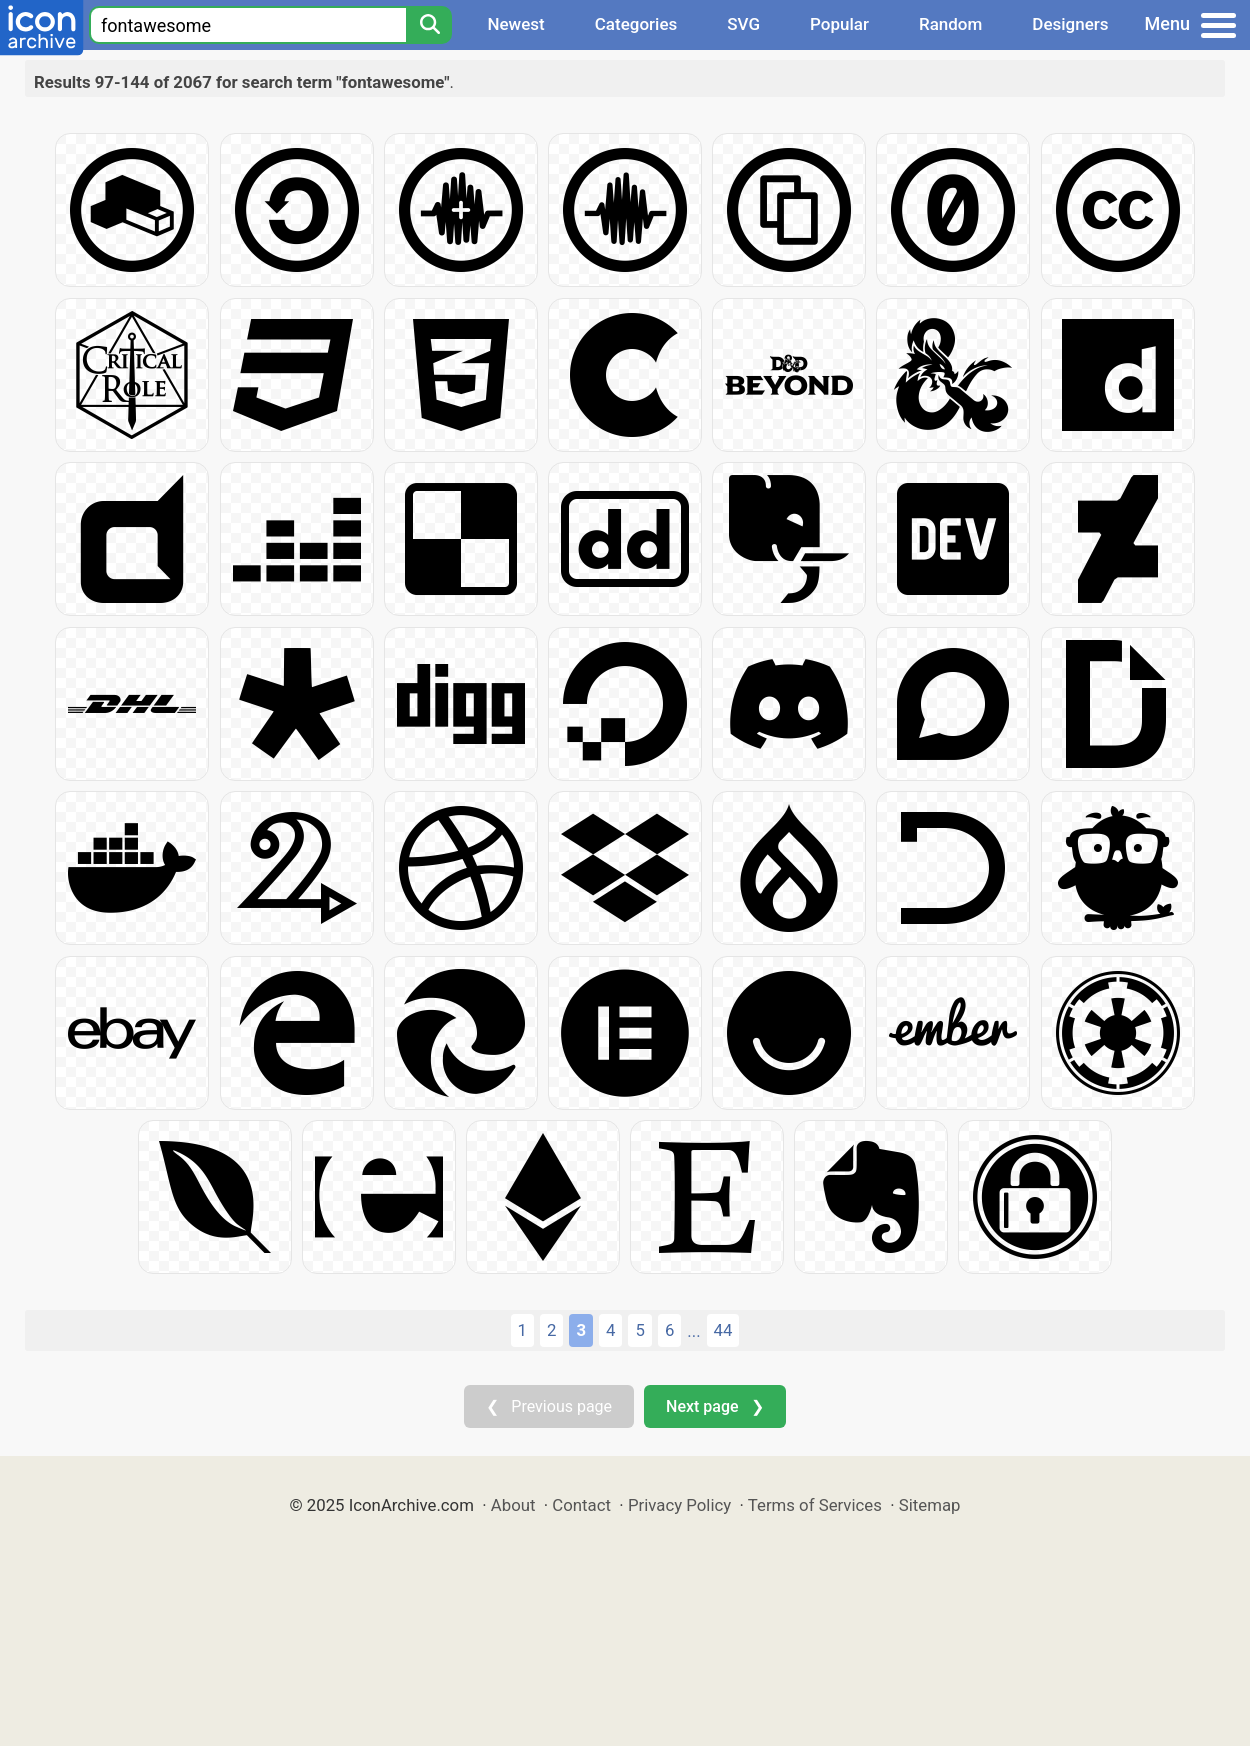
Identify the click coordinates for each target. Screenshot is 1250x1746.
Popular (839, 24)
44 (723, 1330)
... (693, 1331)
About (513, 1505)
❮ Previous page (549, 1406)
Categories (636, 24)
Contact (581, 1505)
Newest (515, 24)
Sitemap (930, 1505)
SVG (743, 24)
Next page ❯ (714, 1406)
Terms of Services (815, 1505)
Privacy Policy (679, 1505)
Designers (1070, 24)
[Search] (429, 25)
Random (950, 24)
